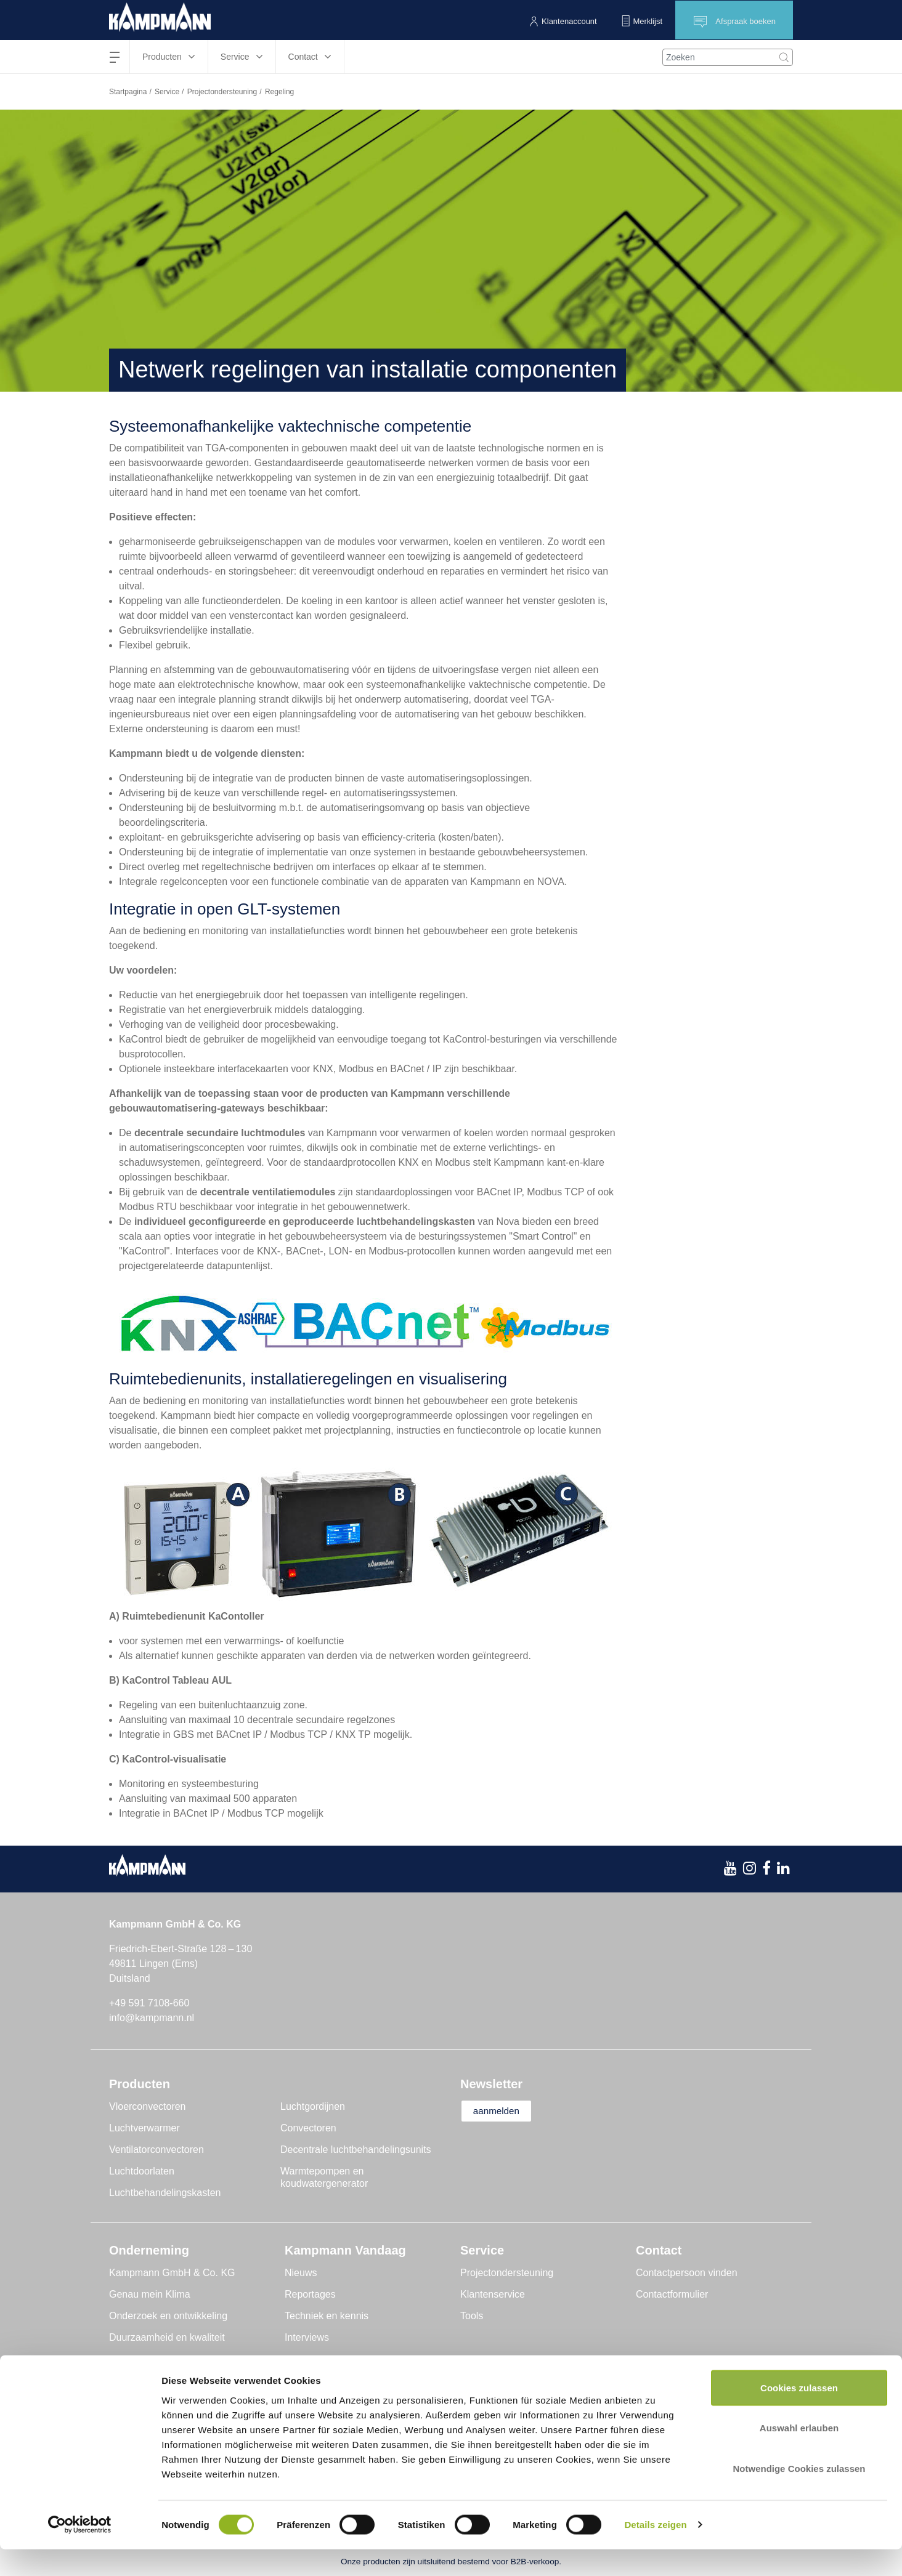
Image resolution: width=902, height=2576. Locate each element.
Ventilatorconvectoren (156, 2149)
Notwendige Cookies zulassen (799, 2495)
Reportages (310, 2294)
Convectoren (308, 2128)
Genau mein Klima (149, 2294)
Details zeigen (655, 2551)
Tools (471, 2316)
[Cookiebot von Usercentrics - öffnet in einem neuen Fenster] (80, 2552)
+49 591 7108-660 (149, 2003)
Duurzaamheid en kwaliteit (167, 2337)
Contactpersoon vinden (686, 2272)
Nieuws (301, 2272)
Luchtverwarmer (144, 2128)
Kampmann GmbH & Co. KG (172, 2272)
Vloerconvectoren (147, 2106)
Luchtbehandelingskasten (165, 2192)
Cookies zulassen (799, 2414)
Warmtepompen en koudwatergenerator (324, 2177)
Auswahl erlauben (799, 2455)
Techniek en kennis (326, 2316)
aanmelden (501, 2111)
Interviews (307, 2337)
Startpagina (128, 91)
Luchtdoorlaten (141, 2171)
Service (167, 91)
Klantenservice (492, 2294)
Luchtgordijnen (312, 2106)
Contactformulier (672, 2294)
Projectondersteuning (222, 91)
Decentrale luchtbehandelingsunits (355, 2149)
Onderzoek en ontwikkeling (168, 2316)
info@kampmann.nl (151, 2018)
